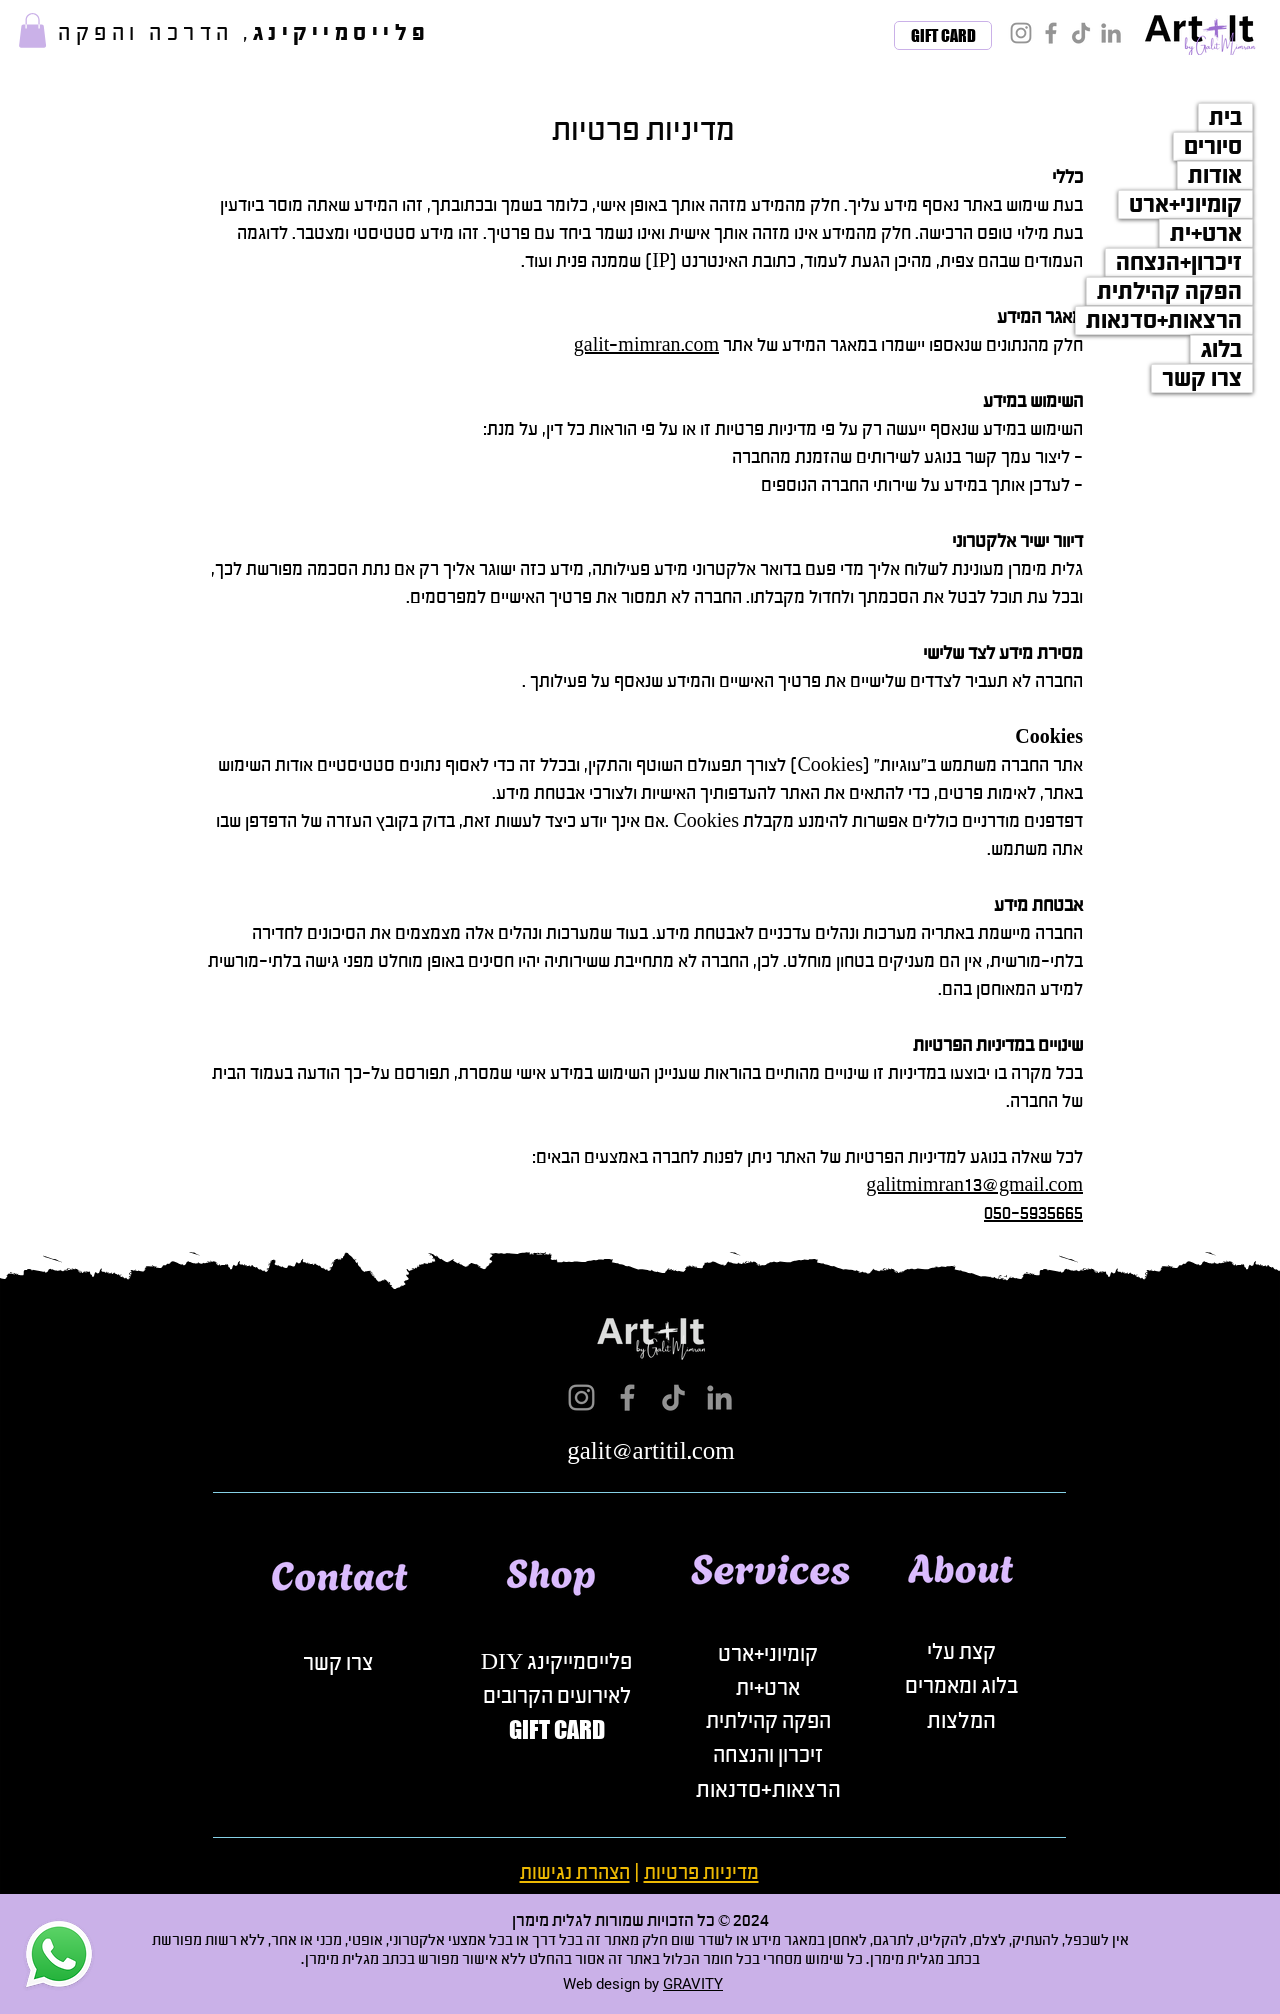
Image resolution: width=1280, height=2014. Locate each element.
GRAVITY (693, 1984)
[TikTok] (1081, 33)
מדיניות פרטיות (701, 1872)
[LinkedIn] (1111, 33)
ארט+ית (1206, 233)
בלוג (1221, 349)
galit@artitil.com (651, 1451)
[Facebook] (1051, 33)
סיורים (1213, 146)
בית (1225, 117)
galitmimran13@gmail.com (974, 1185)
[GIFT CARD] (943, 35)
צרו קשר (1202, 378)
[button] (32, 30)
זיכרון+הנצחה (1179, 262)
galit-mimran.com (646, 345)
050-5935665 (1033, 1213)
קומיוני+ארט (1185, 204)
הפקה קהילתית (1169, 291)
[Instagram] (1021, 33)
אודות (1215, 175)
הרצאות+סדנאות (1164, 320)
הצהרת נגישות (575, 1872)
